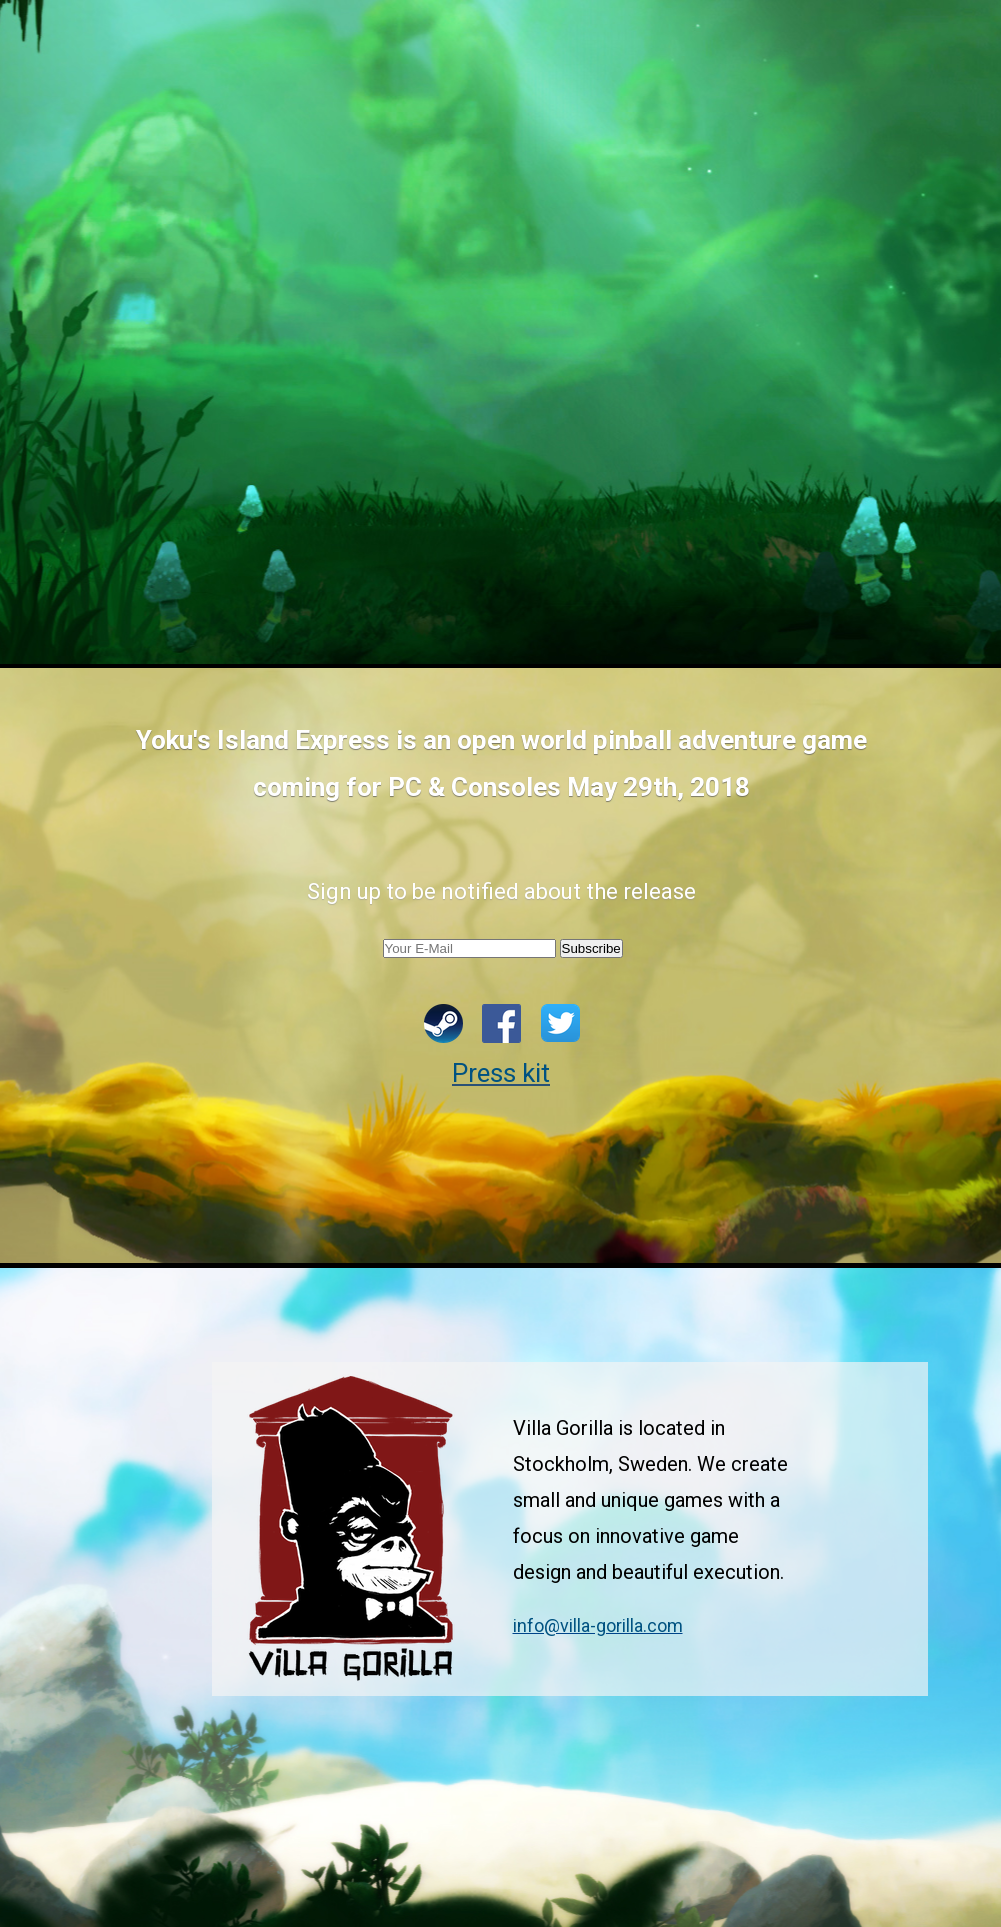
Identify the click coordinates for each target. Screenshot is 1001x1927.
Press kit (501, 1073)
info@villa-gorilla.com (598, 1625)
